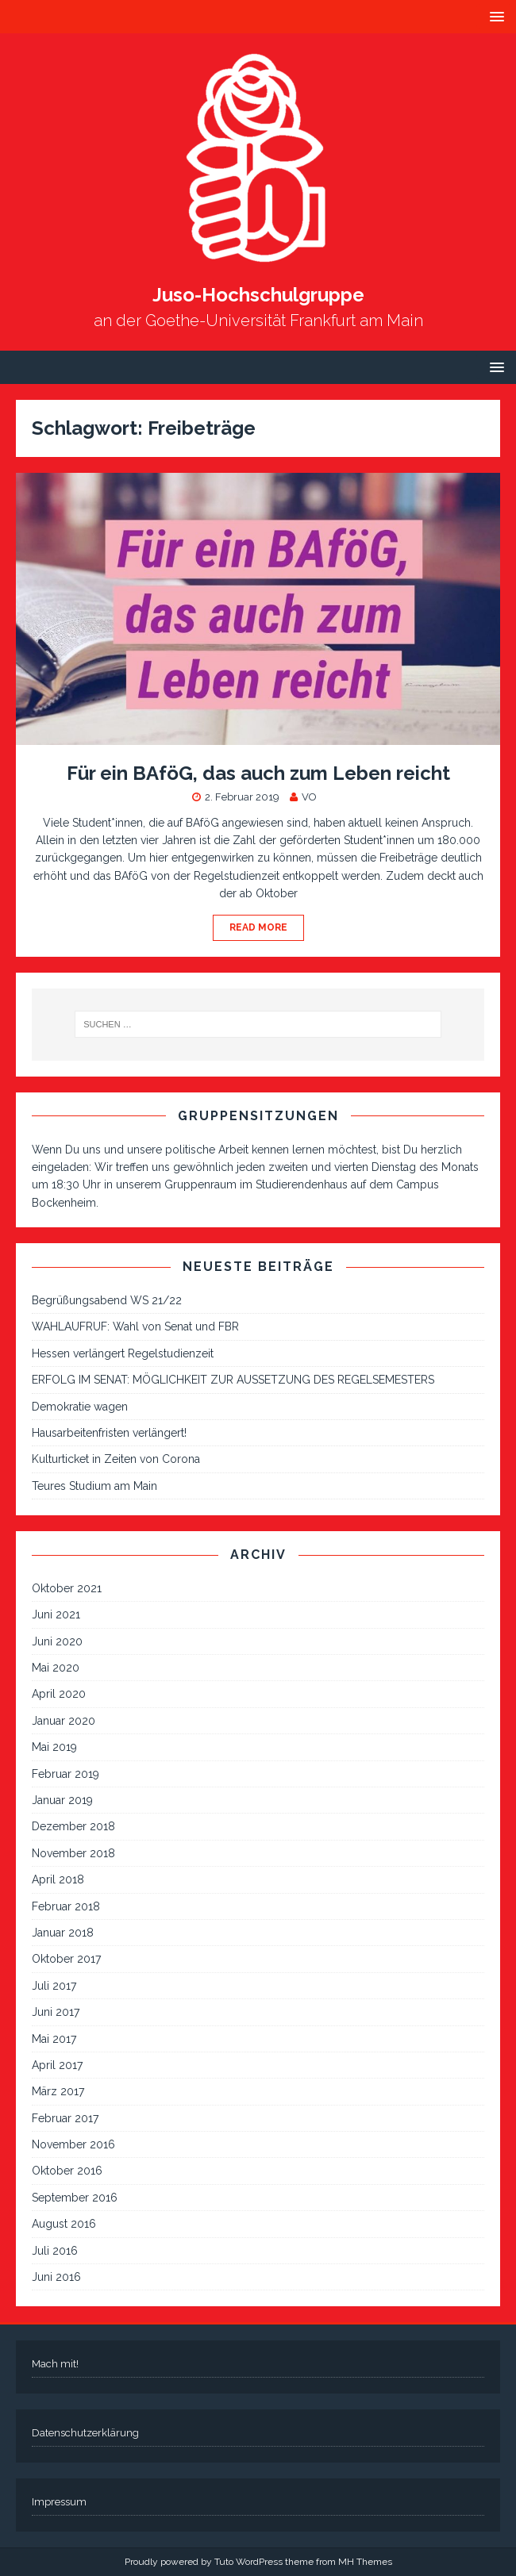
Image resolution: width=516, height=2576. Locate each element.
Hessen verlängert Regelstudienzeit (123, 1353)
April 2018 (58, 1879)
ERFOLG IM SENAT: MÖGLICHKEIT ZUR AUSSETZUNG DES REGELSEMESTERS (233, 1379)
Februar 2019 (65, 1774)
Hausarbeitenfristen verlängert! (109, 1432)
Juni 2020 (57, 1641)
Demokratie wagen (80, 1406)
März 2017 (58, 2091)
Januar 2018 (63, 1932)
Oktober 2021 (67, 1588)
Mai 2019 (54, 1747)
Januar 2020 (63, 1720)
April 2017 (57, 2065)
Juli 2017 (54, 1985)
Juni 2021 (56, 1614)
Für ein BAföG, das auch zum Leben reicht (258, 773)
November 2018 (73, 1853)
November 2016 (73, 2144)
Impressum (59, 2502)
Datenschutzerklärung (85, 2433)
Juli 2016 (55, 2250)
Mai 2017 (54, 2039)
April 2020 (59, 1693)
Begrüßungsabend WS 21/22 (107, 1300)
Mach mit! (55, 2364)
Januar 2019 (62, 1800)
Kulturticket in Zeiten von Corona (116, 1459)
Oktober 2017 (66, 1958)
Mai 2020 (55, 1667)
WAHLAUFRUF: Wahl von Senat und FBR (135, 1326)
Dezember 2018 (73, 1826)
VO (309, 797)
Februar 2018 (66, 1906)
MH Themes (365, 2561)
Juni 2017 (55, 2012)
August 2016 (64, 2223)
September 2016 (74, 2197)
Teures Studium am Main (94, 1486)
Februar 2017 (65, 2118)
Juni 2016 (56, 2277)
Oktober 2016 (67, 2170)
